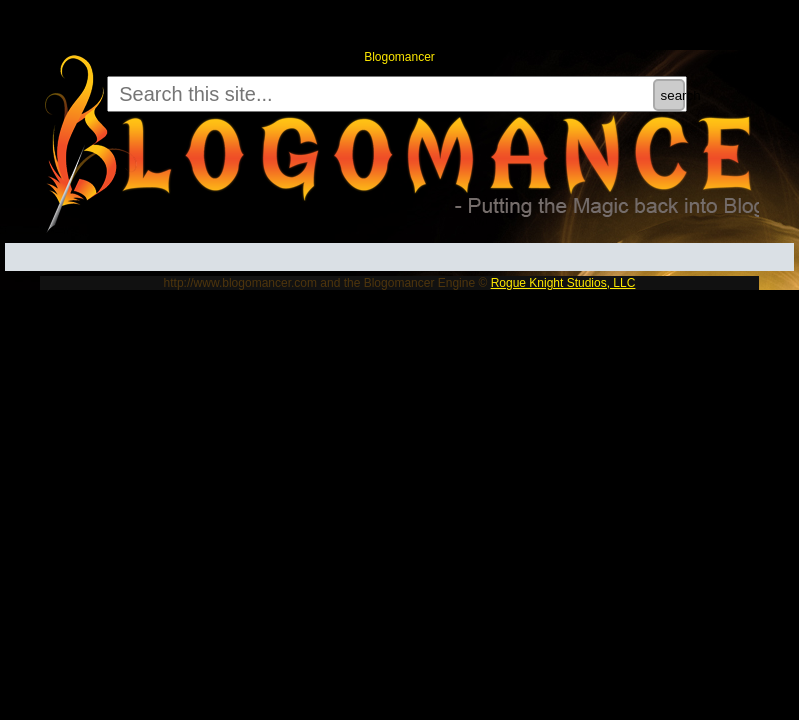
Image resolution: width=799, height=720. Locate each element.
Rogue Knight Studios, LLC (563, 283)
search (673, 95)
